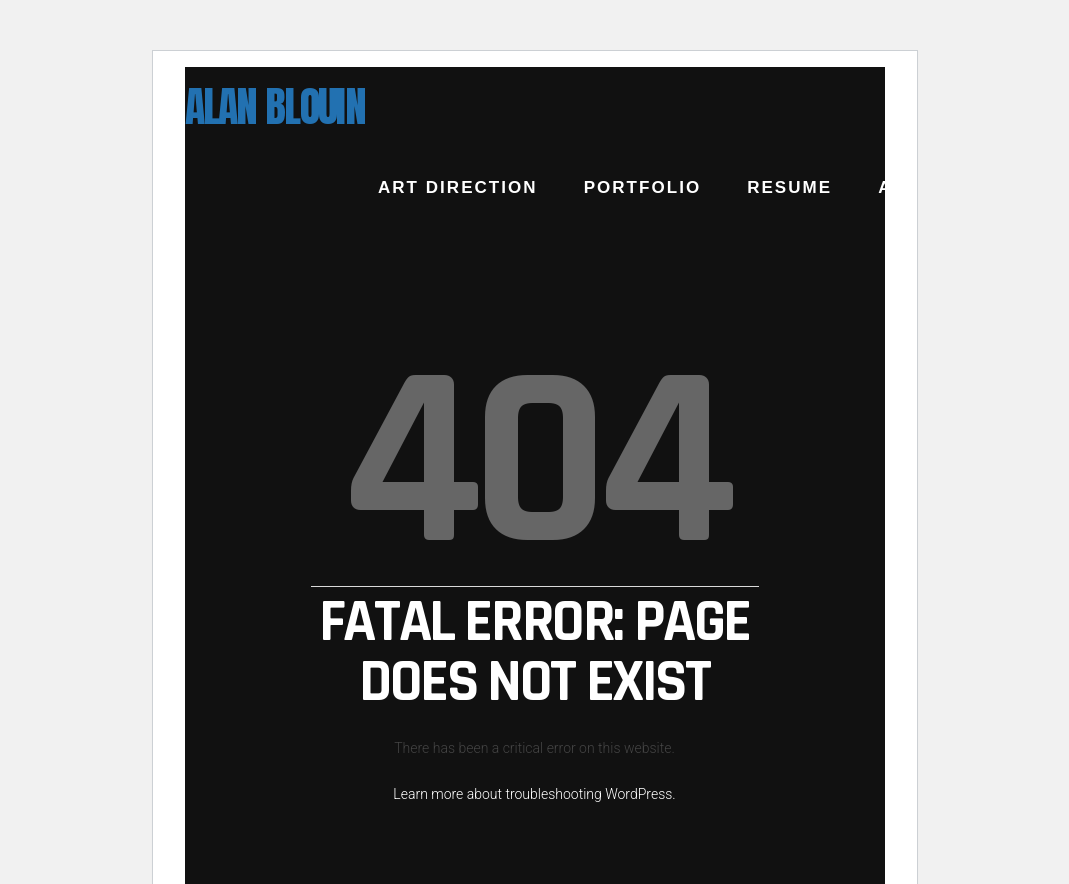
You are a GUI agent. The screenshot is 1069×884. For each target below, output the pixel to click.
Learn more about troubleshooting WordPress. (534, 794)
